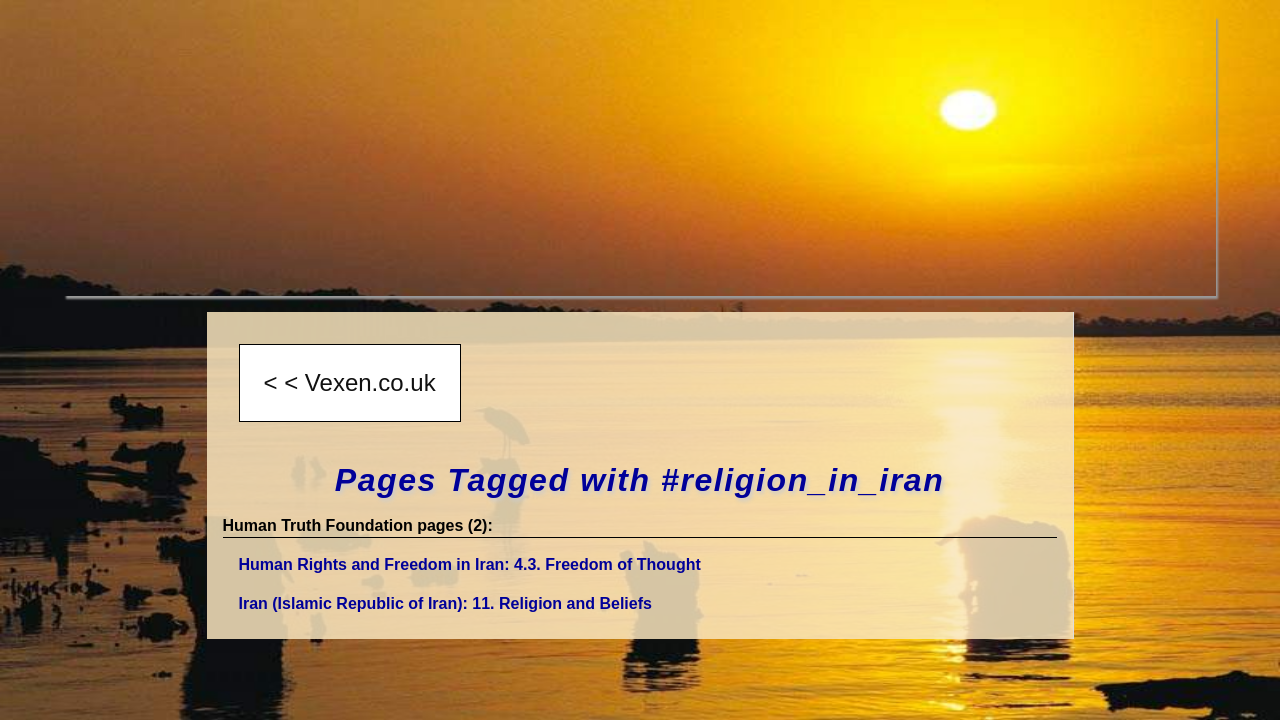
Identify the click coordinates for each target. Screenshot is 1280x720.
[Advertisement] (640, 156)
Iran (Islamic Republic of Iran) (445, 603)
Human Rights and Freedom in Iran (470, 564)
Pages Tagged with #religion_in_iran (640, 480)
